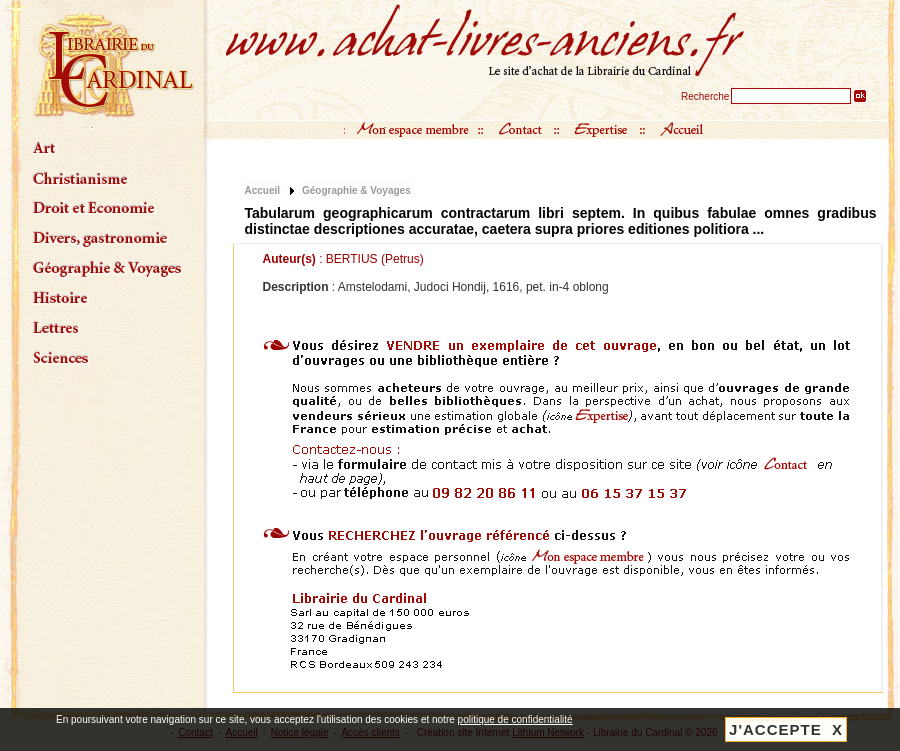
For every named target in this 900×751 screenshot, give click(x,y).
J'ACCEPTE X (786, 729)
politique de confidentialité (515, 719)
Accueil (263, 190)
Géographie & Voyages (356, 190)
